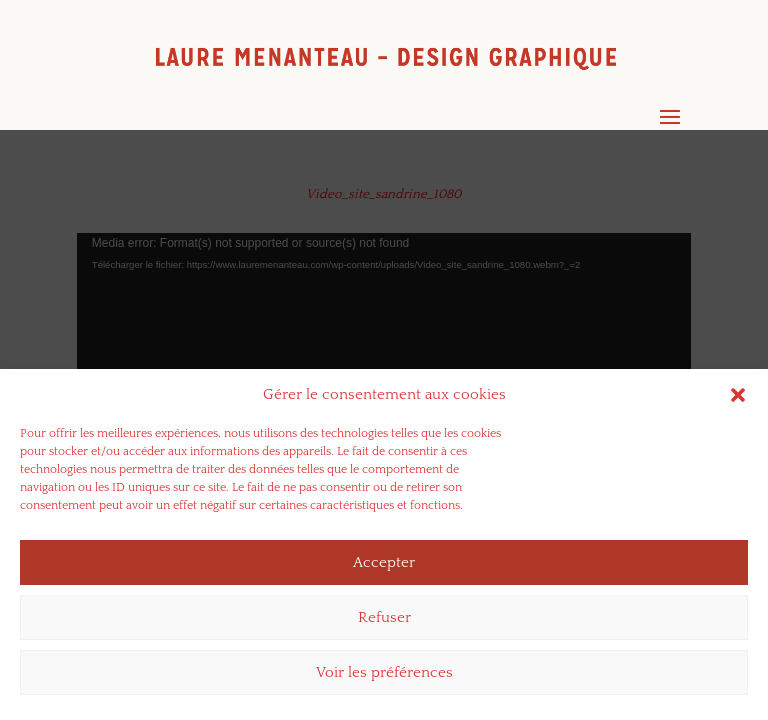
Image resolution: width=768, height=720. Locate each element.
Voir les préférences (384, 672)
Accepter (384, 562)
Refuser (384, 617)
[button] (738, 395)
